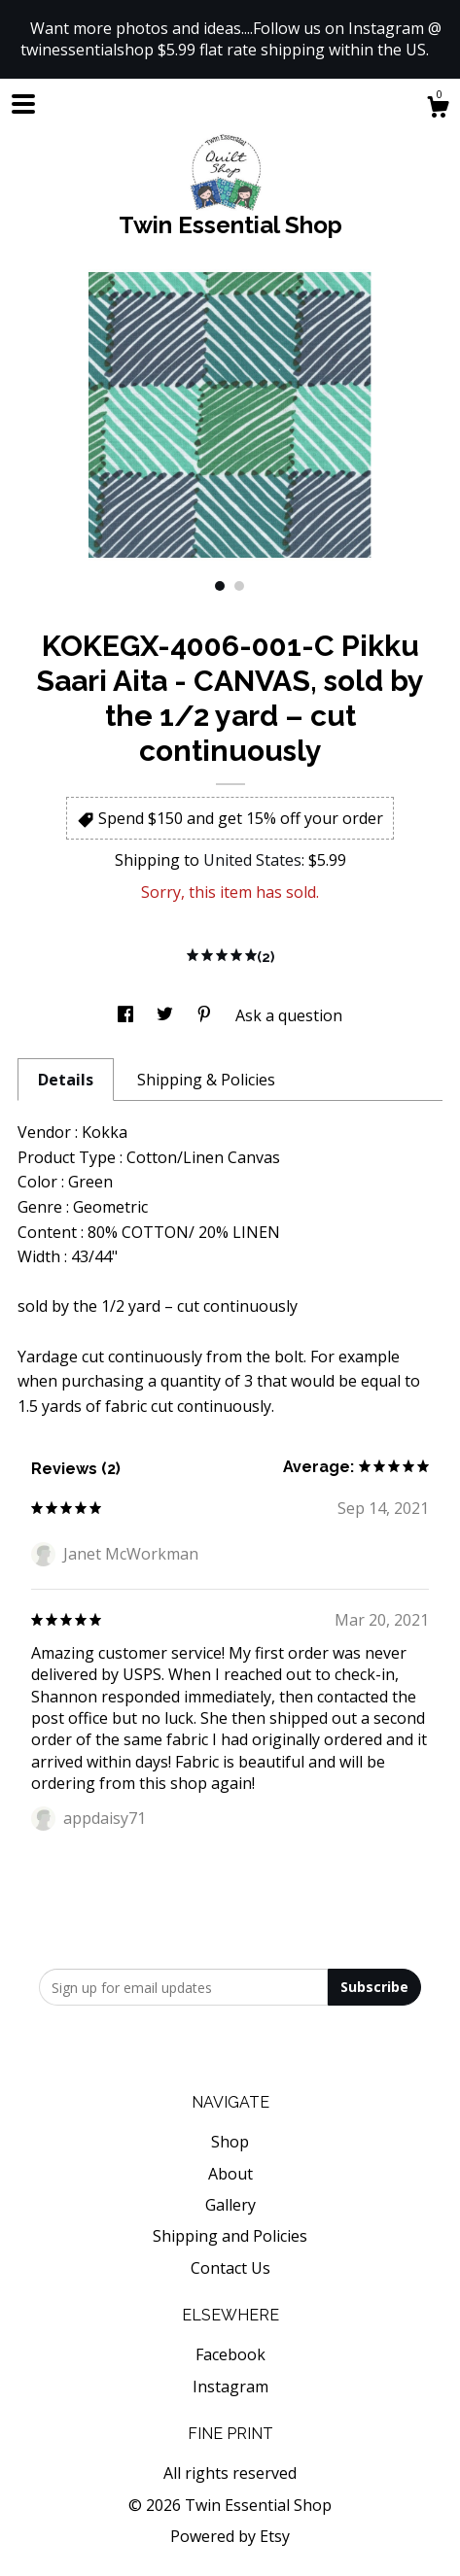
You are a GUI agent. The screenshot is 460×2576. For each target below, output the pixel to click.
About (230, 2173)
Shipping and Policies (230, 2236)
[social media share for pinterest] (206, 1015)
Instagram (230, 2386)
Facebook (230, 2354)
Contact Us (230, 2268)
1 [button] (220, 586)
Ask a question (288, 1015)
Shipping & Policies (206, 1079)
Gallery (230, 2204)
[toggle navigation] (23, 104)
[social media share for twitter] (167, 1015)
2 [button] (239, 586)
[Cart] (437, 109)
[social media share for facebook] (127, 1015)
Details (65, 1079)
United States (252, 860)
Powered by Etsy (230, 2536)
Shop (230, 2141)
